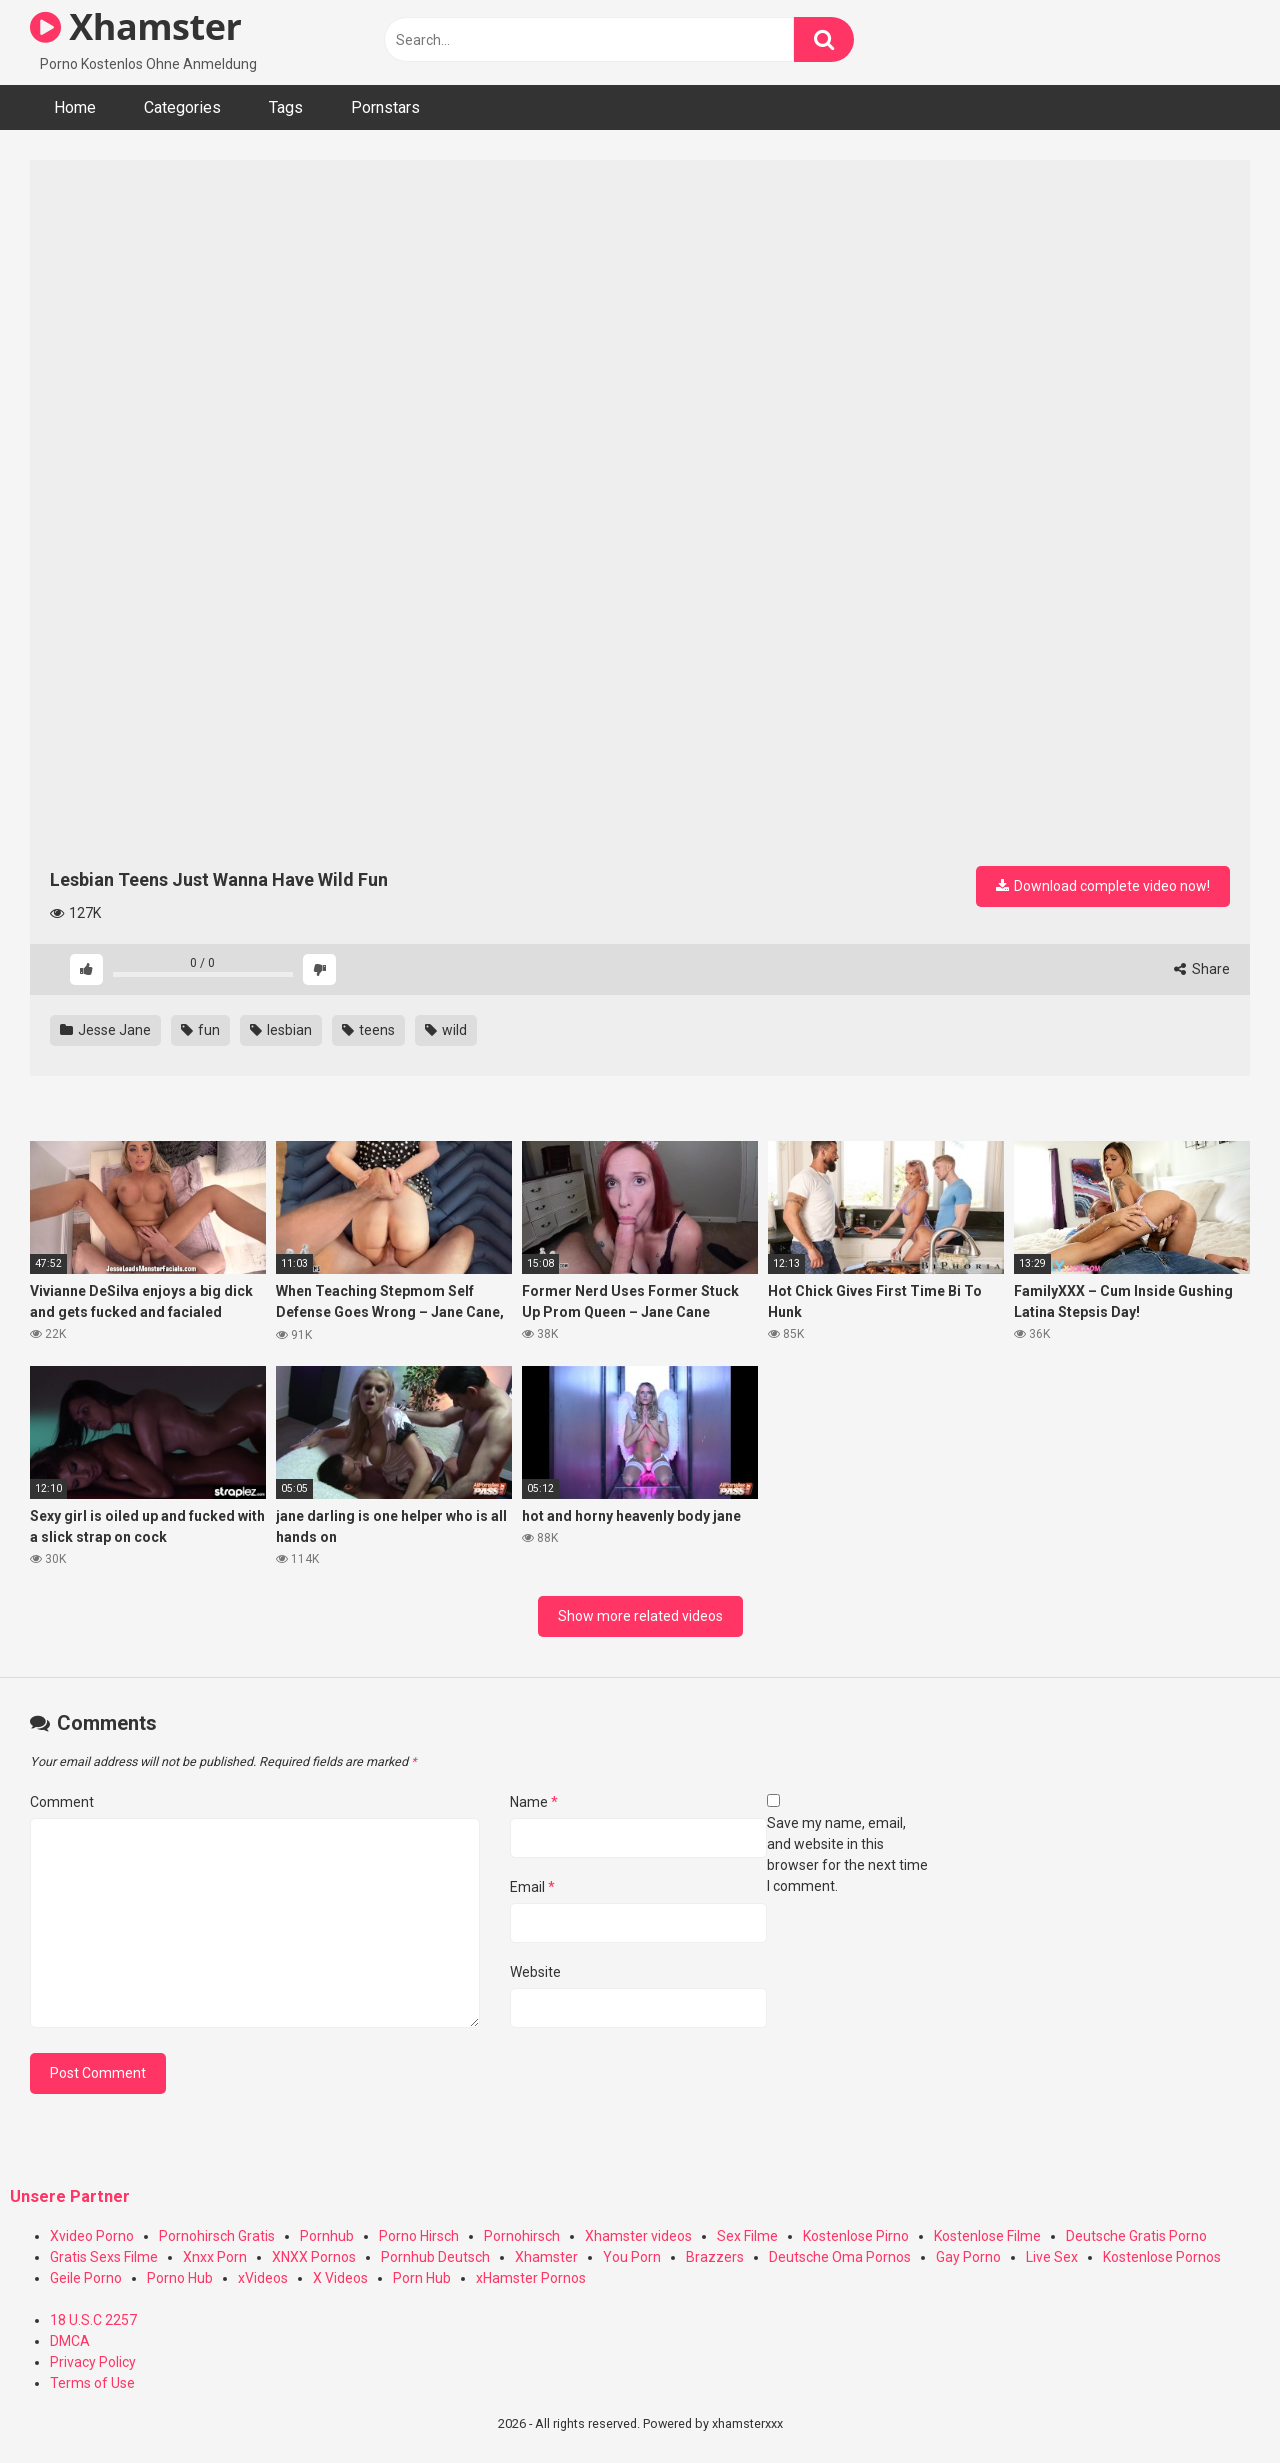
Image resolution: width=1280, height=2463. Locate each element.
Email (532, 1887)
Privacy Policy (93, 2362)
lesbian (281, 1030)
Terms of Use (92, 2383)
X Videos (340, 2278)
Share (1202, 969)
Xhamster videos (638, 2236)
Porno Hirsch (419, 2236)
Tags (286, 107)
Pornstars (385, 107)
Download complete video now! (1103, 886)
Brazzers (715, 2257)
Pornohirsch (522, 2236)
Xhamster (135, 26)
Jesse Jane (105, 1030)
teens (368, 1030)
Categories (182, 107)
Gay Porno (968, 2257)
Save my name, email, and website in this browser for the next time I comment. (847, 1854)
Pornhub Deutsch (435, 2257)
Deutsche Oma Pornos (840, 2257)
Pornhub (327, 2236)
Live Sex (1052, 2257)
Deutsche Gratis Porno (1136, 2236)
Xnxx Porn (215, 2257)
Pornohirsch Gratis (217, 2236)
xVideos (263, 2278)
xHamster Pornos (531, 2278)
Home (75, 107)
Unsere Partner (70, 2196)
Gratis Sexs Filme (104, 2257)
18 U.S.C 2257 (93, 2320)
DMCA (70, 2341)
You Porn (632, 2257)
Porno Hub (180, 2278)
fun (200, 1030)
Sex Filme (747, 2236)
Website (535, 1972)
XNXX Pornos (314, 2257)
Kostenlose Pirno (856, 2236)
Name (534, 1802)
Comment (62, 1802)
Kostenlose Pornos (1162, 2257)
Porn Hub (422, 2278)
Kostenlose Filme (987, 2236)
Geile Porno (86, 2278)
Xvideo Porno (92, 2236)
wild (446, 1030)
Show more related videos (640, 1616)
